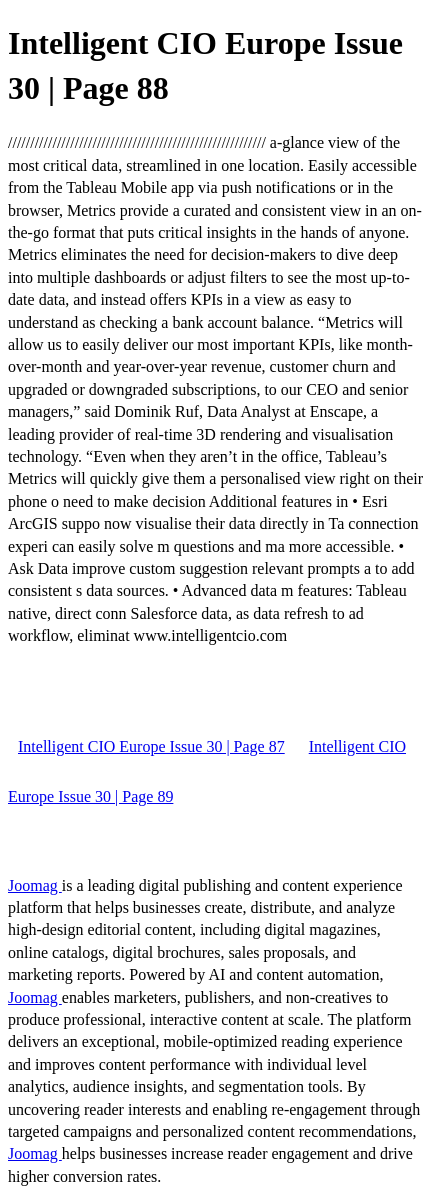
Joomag (35, 885)
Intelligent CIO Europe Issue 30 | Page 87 (151, 746)
